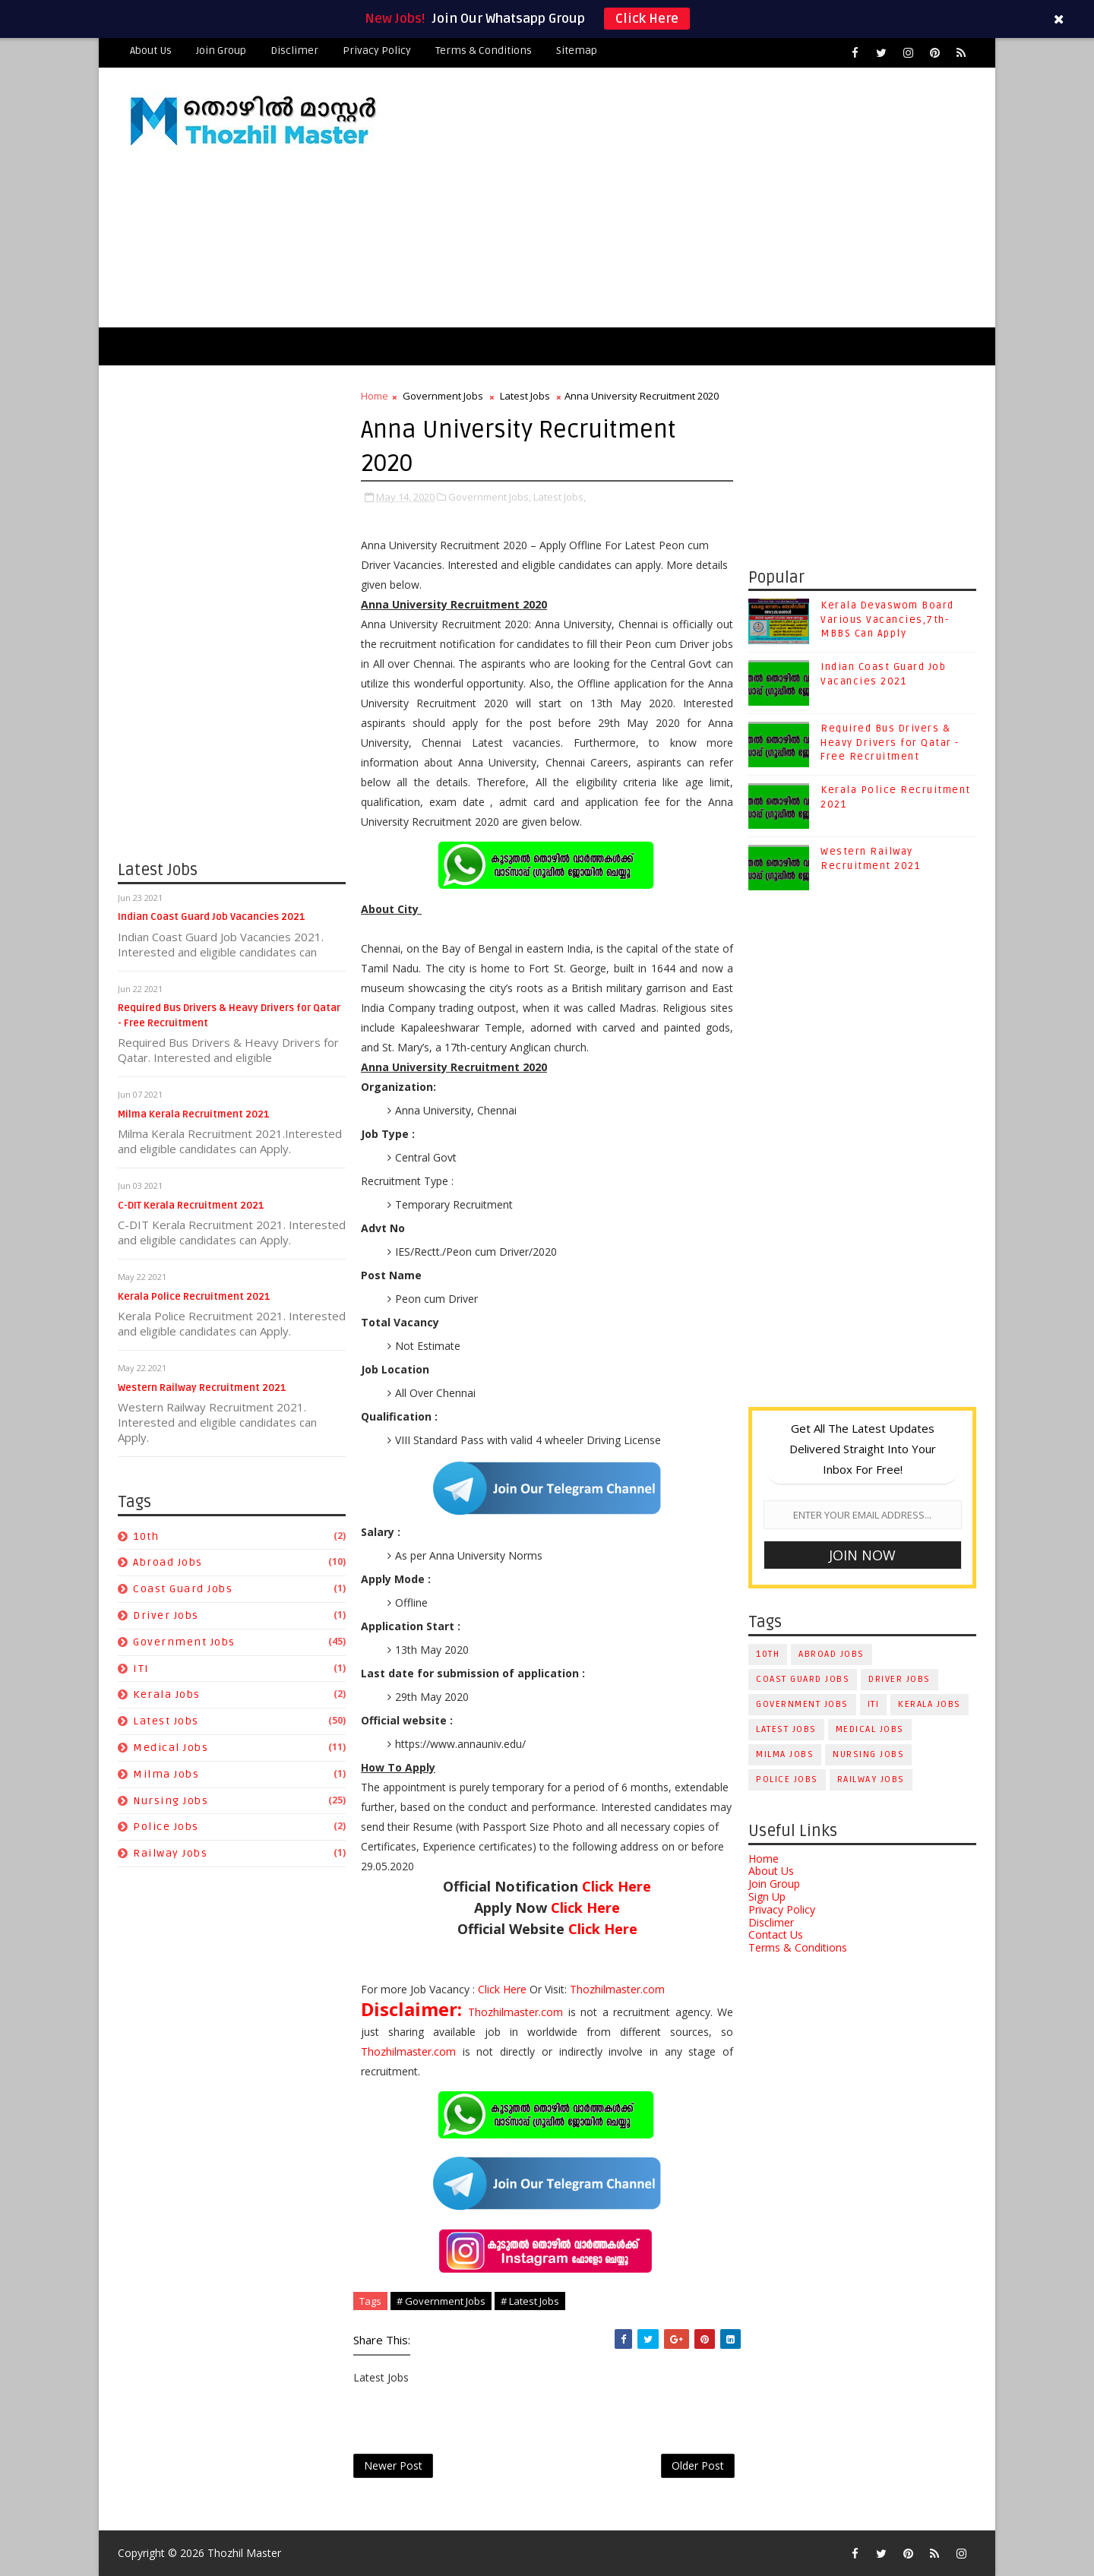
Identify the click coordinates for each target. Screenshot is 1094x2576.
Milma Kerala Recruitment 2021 (194, 1114)
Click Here (646, 19)
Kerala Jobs (167, 1694)
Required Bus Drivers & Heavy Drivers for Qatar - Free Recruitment (890, 742)
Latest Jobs (166, 1721)
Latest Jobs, (559, 497)
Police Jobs (166, 1826)
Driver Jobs (166, 1615)
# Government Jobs (441, 2301)
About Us (151, 50)
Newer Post (393, 2465)
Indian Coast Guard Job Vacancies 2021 (211, 917)
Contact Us (775, 1934)
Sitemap (576, 50)
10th (146, 1536)
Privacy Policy (377, 50)
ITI (141, 1668)
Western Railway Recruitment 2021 (202, 1388)
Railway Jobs (170, 1853)
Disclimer (294, 50)
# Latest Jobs (530, 2301)
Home (374, 396)
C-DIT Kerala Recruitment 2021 (191, 1205)
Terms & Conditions (483, 50)
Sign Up (767, 1896)
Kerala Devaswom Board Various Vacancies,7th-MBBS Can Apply (887, 619)
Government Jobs (184, 1642)
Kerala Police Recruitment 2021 (194, 1297)
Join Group (221, 50)
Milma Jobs (166, 1774)
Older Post (698, 2465)
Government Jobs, (489, 497)
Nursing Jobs (170, 1800)
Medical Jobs (170, 1747)
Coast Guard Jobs (182, 1588)
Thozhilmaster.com (617, 1989)
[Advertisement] (699, 198)
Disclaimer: (414, 2008)
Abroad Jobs (168, 1562)
